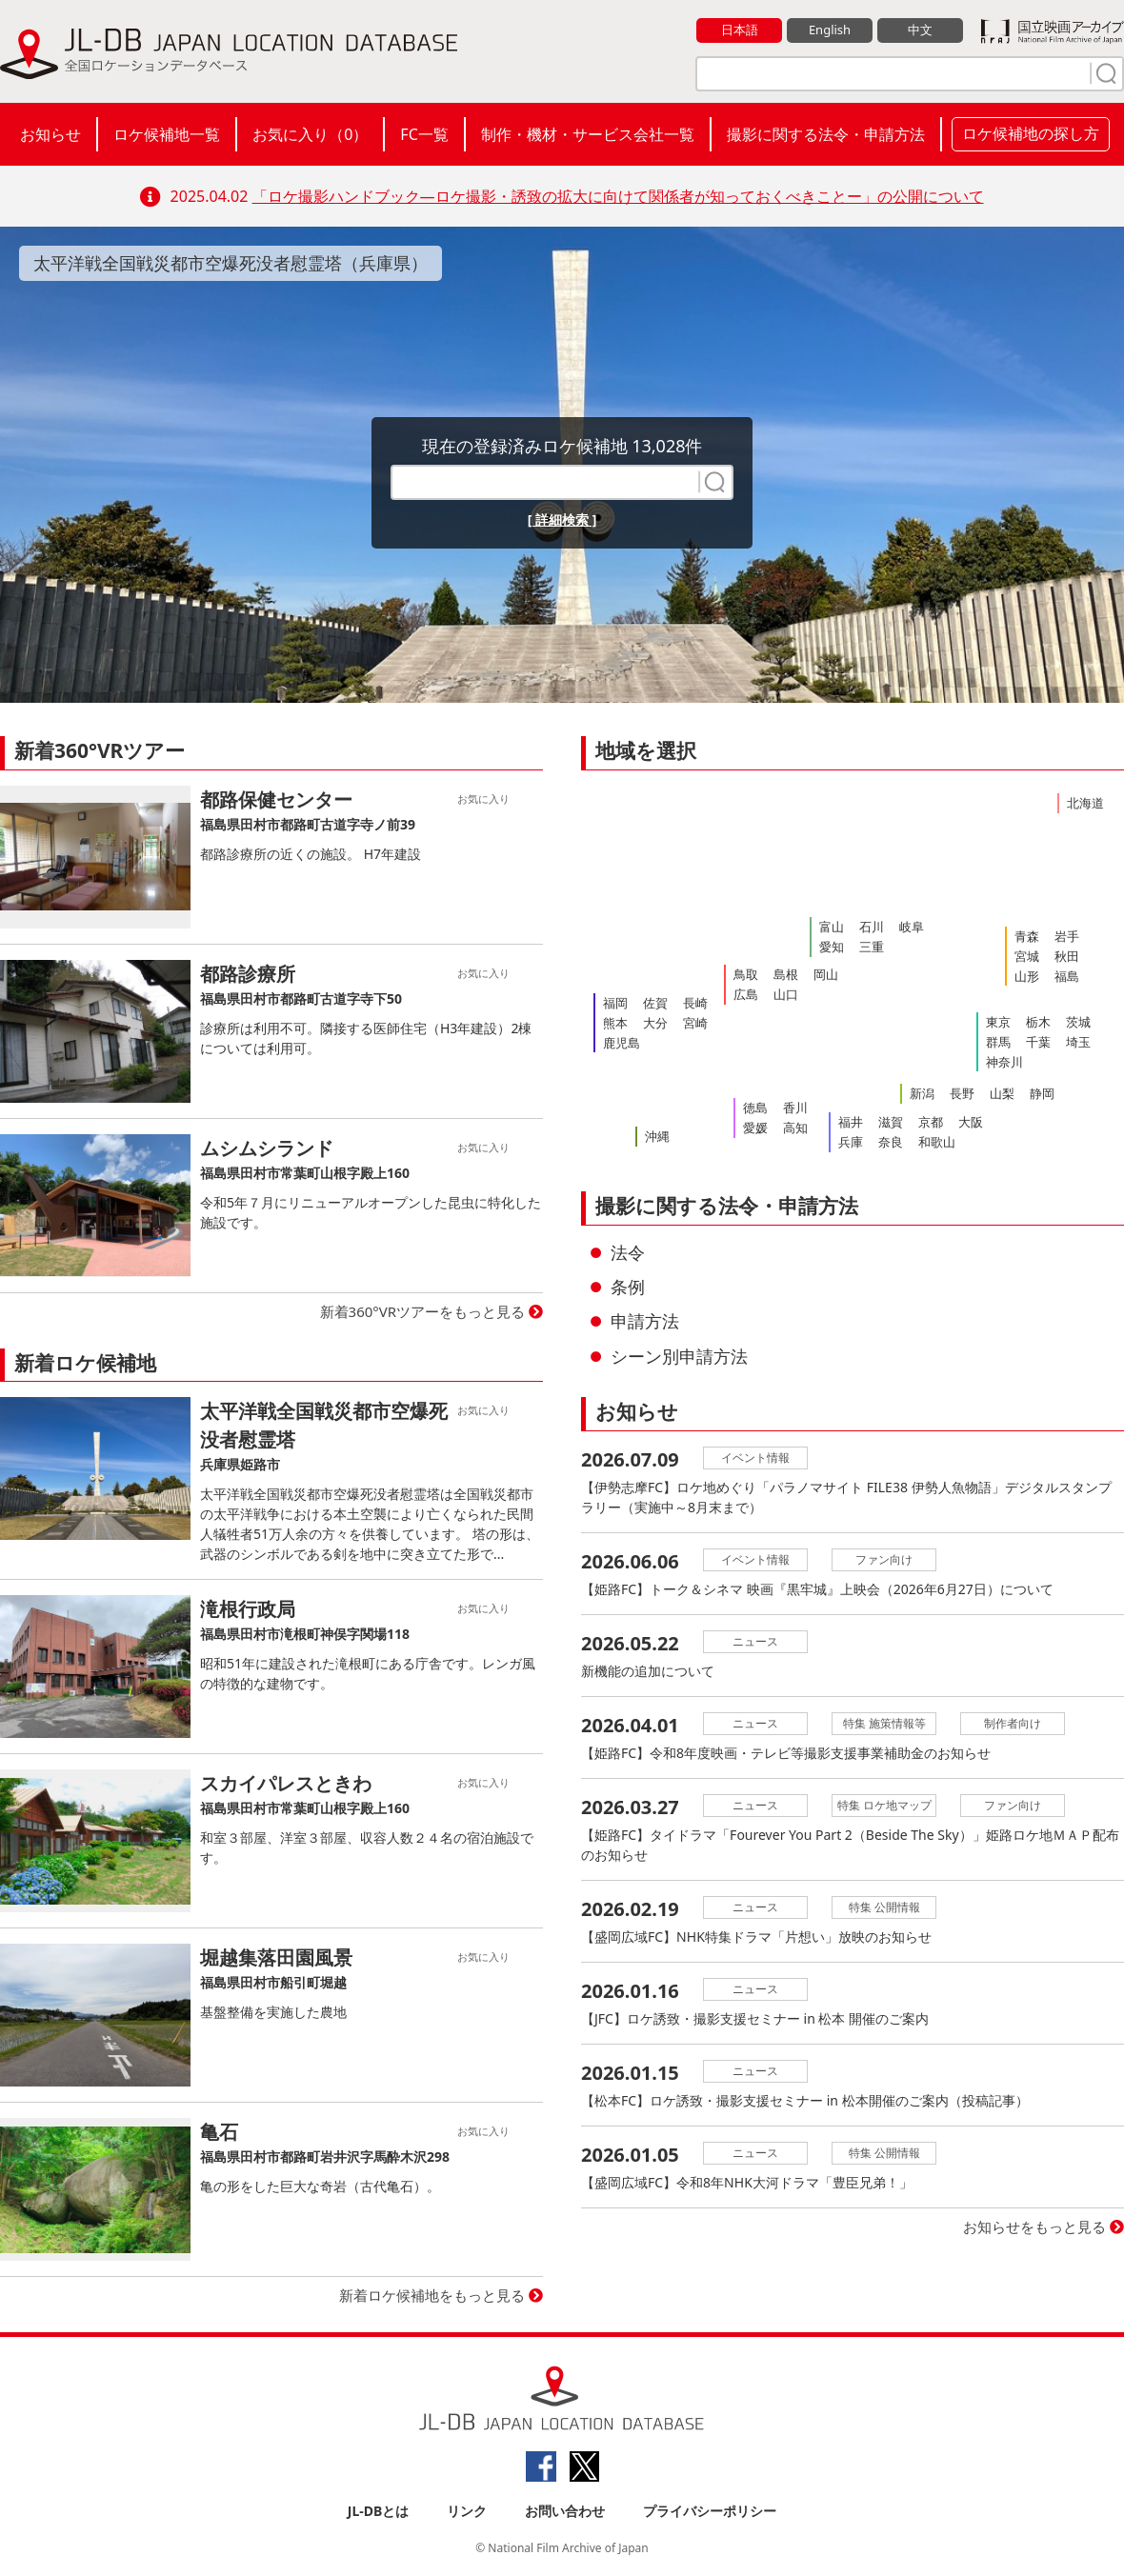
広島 (745, 994)
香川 (795, 1107)
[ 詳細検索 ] (562, 519)
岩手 (1066, 936)
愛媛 (755, 1127)
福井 (850, 1121)
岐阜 (911, 926)
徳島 (755, 1107)
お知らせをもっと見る (1034, 2226)
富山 (831, 926)
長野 (962, 1093)
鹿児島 (621, 1042)
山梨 (1002, 1093)
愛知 (831, 946)
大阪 (970, 1121)
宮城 (1026, 956)
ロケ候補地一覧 (166, 134)
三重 (871, 946)
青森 (1026, 936)
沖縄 (657, 1136)
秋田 (1066, 956)
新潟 (922, 1093)
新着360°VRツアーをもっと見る (423, 1311)
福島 (1066, 976)
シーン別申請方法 (679, 1356)
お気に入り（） (310, 134)
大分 (655, 1022)
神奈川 (1004, 1061)
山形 (1026, 976)
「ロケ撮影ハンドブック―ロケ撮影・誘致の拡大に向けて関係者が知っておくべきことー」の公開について (618, 196)
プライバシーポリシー (709, 2511)
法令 (628, 1252)
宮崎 (695, 1022)
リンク (467, 2511)
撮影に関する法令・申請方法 (826, 134)
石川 (871, 926)
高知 (795, 1127)
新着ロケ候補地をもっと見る (432, 2295)
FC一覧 (424, 134)
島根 (785, 974)
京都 (930, 1121)
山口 (785, 994)
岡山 (825, 974)
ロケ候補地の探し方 (1030, 133)
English (830, 29)
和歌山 (936, 1141)
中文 (920, 29)
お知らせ (50, 134)
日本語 (739, 29)
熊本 (615, 1022)
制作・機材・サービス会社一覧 (587, 134)
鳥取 (745, 974)
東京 (998, 1021)
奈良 (890, 1141)
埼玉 (1078, 1041)
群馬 (998, 1041)
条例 (628, 1286)
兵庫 (850, 1141)
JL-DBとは (379, 2511)
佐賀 (655, 1002)
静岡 (1042, 1093)
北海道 (1085, 802)
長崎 (695, 1002)
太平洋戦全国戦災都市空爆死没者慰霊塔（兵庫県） (230, 262)
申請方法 (645, 1320)
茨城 (1078, 1021)
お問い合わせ (565, 2511)
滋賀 (890, 1121)
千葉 (1038, 1041)
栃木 (1038, 1021)
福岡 (615, 1002)
